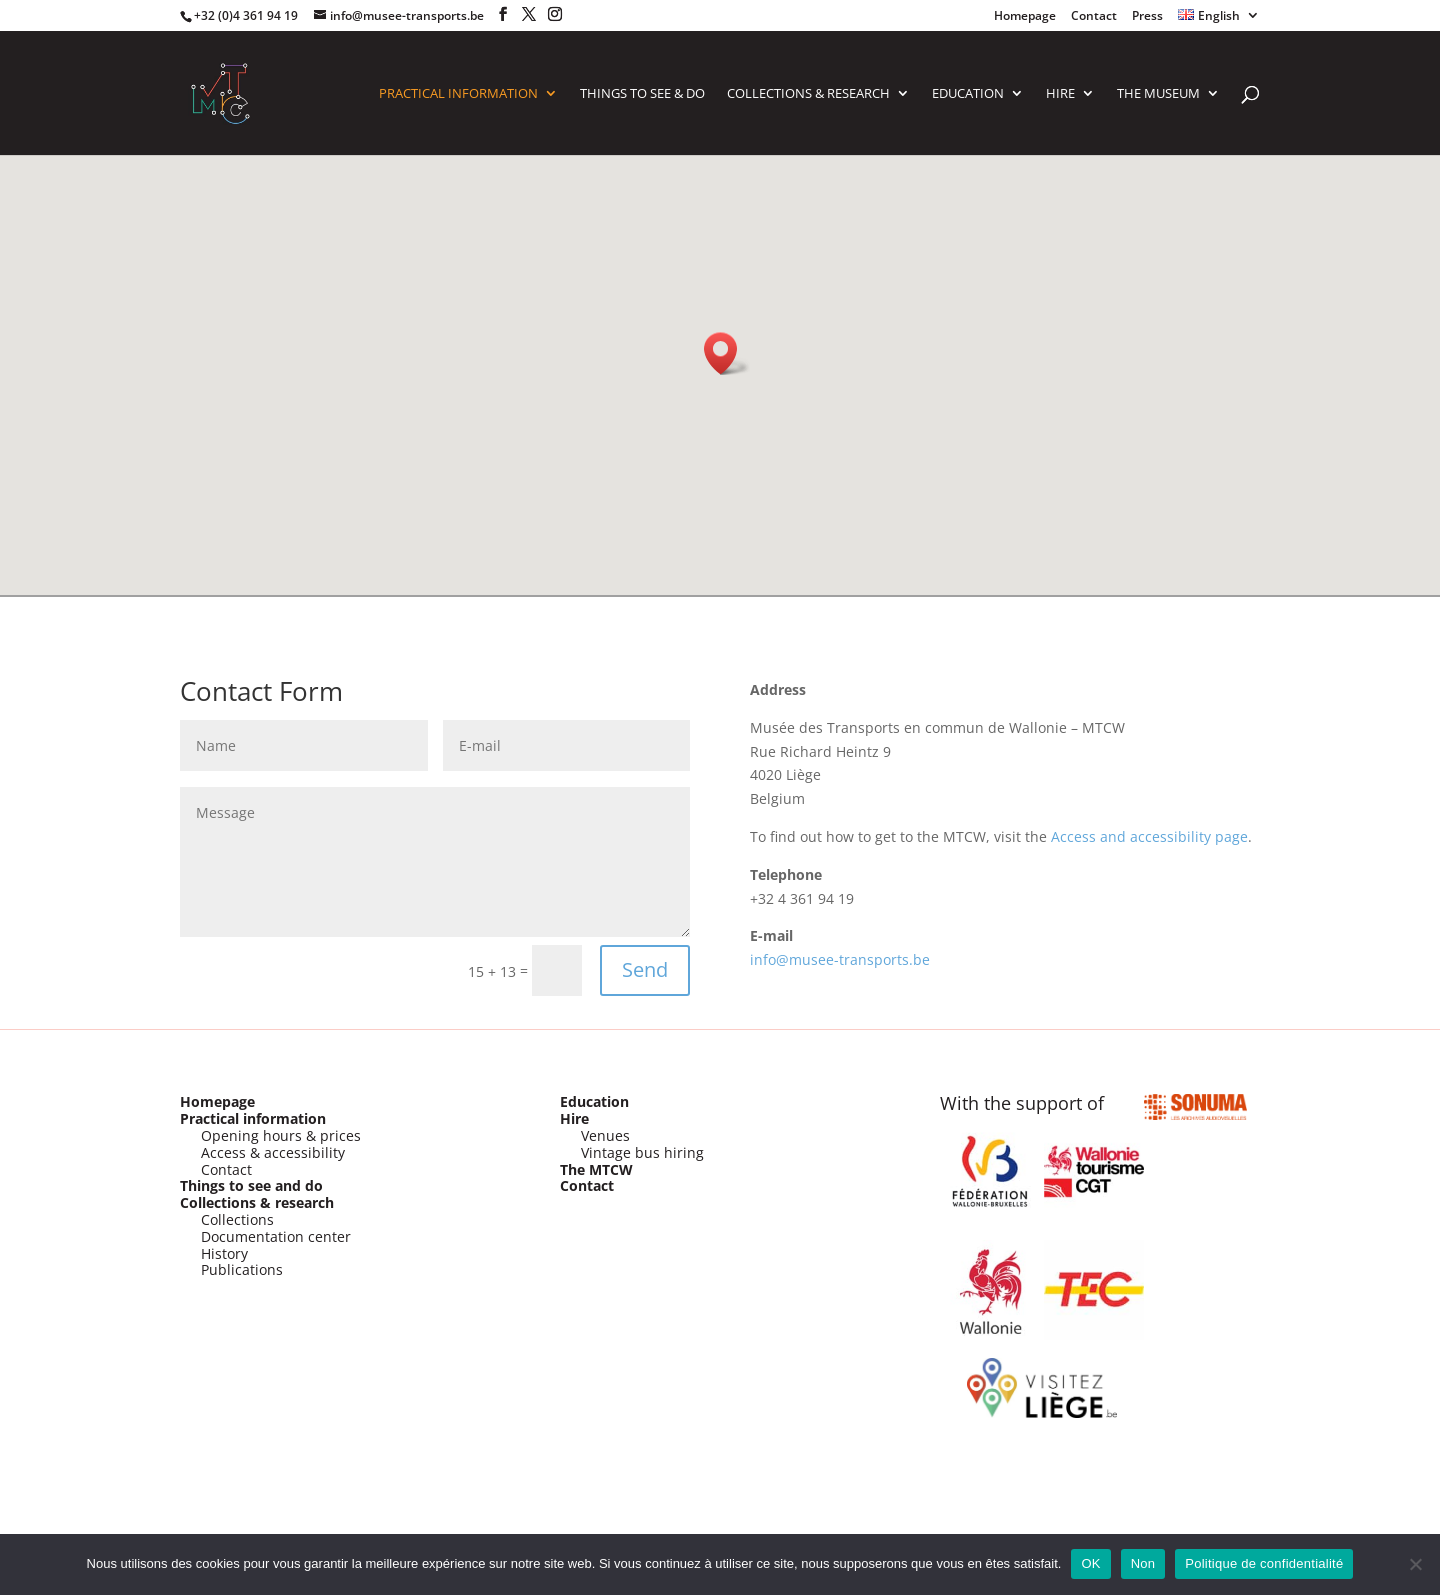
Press (1147, 17)
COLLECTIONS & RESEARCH (808, 94)
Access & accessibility (273, 1152)
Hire (574, 1118)
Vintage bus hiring (642, 1152)
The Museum (1158, 94)
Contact (1094, 17)
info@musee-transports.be (840, 959)
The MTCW (596, 1169)
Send (645, 969)
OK (1090, 1563)
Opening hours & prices (281, 1135)
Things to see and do (251, 1185)
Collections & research (257, 1202)
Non (1143, 1563)
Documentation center (276, 1236)
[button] (727, 353)
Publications (242, 1269)
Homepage (1025, 17)
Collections (237, 1219)
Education (968, 94)
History (224, 1253)
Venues (605, 1135)
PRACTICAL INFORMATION (458, 94)
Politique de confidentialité (1264, 1563)
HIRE (1060, 94)
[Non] (1415, 1564)
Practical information (253, 1118)
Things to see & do (642, 94)
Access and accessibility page (1149, 836)
